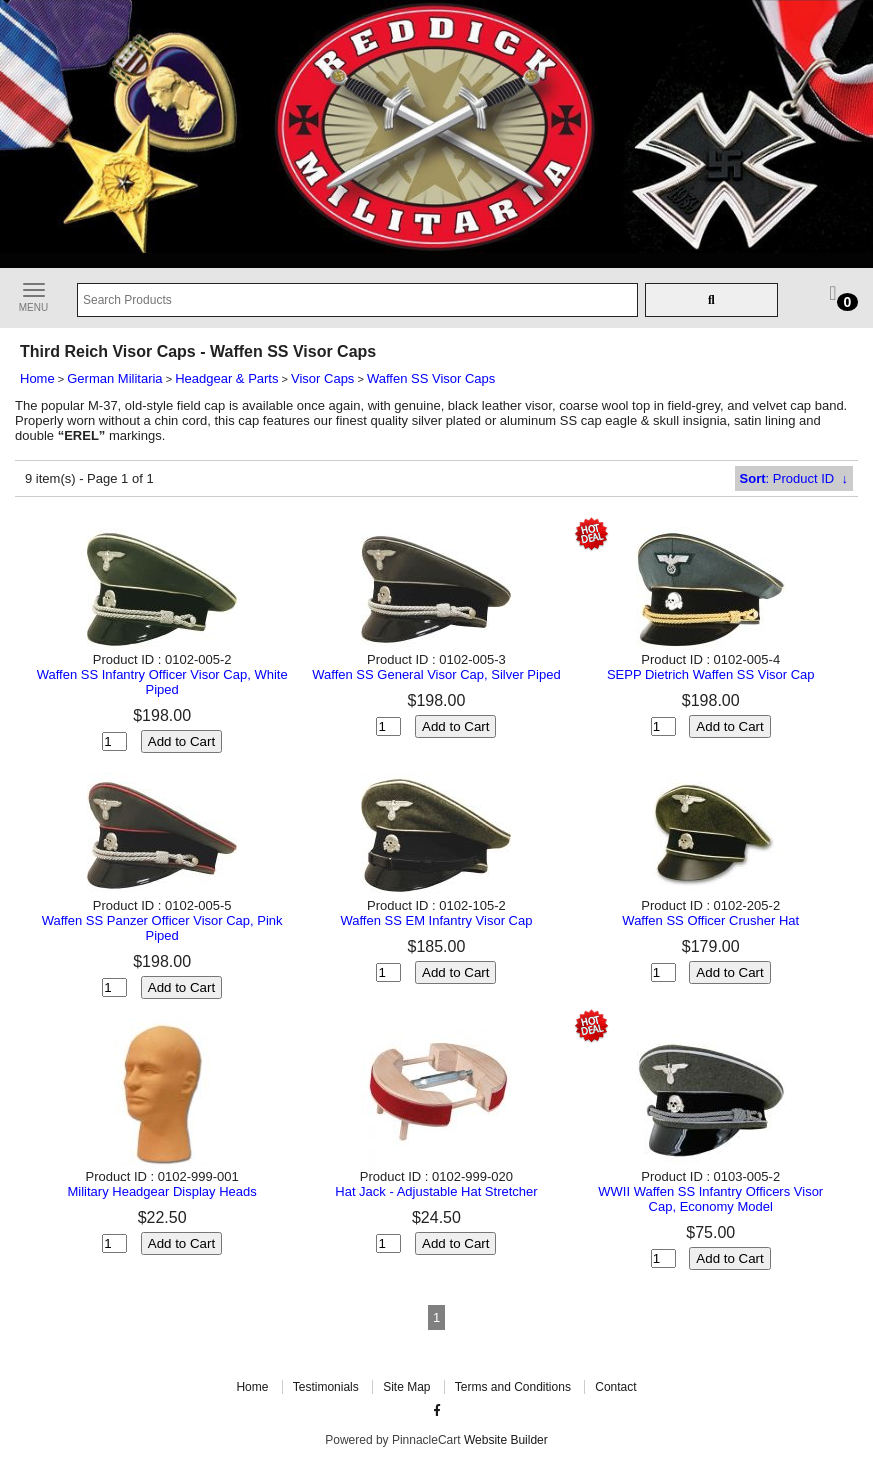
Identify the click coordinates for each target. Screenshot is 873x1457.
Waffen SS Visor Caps (431, 378)
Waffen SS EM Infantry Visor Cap (436, 920)
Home (37, 378)
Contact (615, 1387)
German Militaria (114, 378)
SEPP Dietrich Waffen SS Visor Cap (711, 674)
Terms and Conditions (513, 1387)
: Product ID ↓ (794, 478)
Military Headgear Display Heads (161, 1191)
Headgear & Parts (226, 378)
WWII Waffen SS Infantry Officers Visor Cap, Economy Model (710, 1199)
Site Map (406, 1387)
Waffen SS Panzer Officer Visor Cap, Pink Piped (162, 928)
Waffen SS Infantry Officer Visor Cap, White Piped (162, 682)
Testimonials (326, 1387)
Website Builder (506, 1440)
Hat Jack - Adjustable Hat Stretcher (436, 1191)
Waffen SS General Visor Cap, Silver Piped (436, 674)
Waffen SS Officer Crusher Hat (710, 920)
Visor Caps (322, 378)
